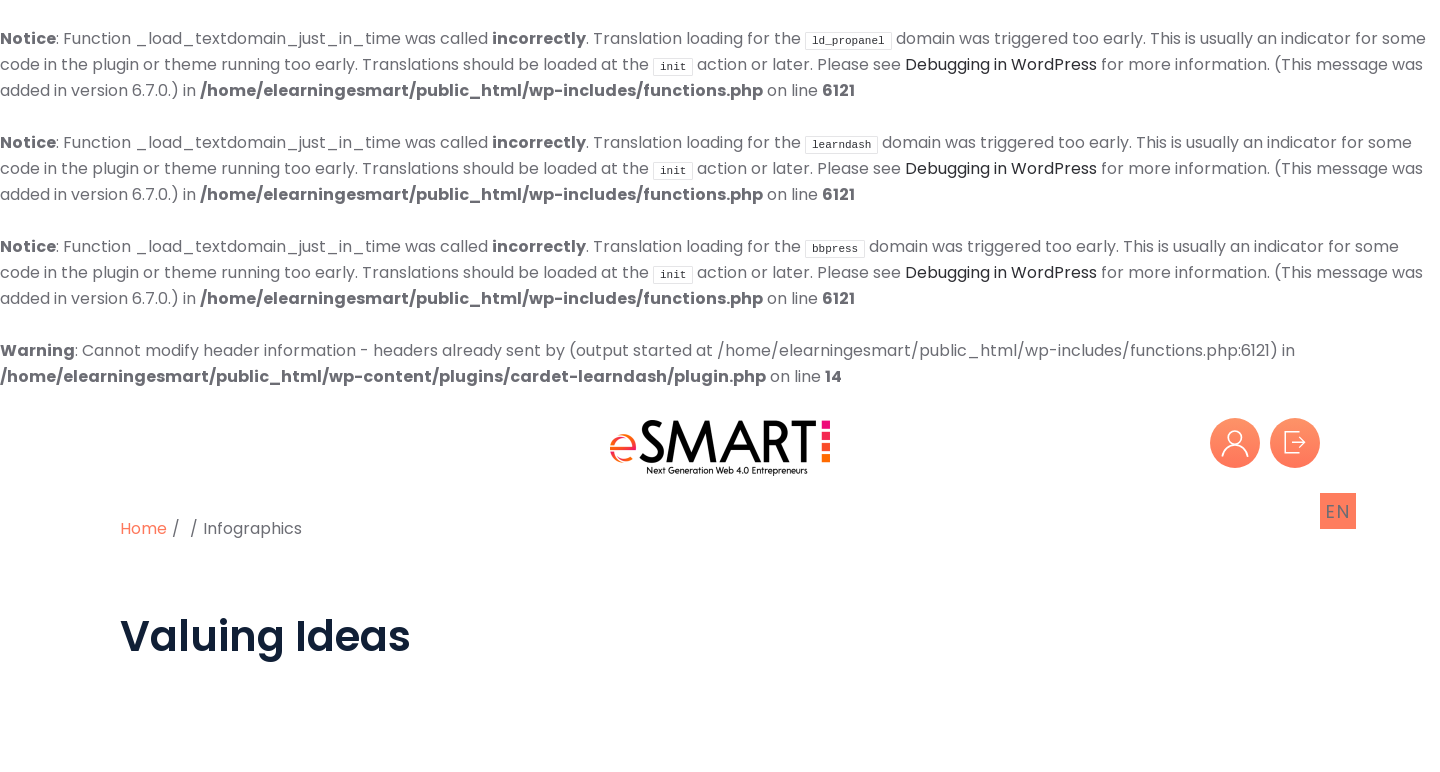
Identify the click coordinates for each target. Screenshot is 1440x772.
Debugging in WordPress (1001, 64)
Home (143, 528)
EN (1338, 511)
